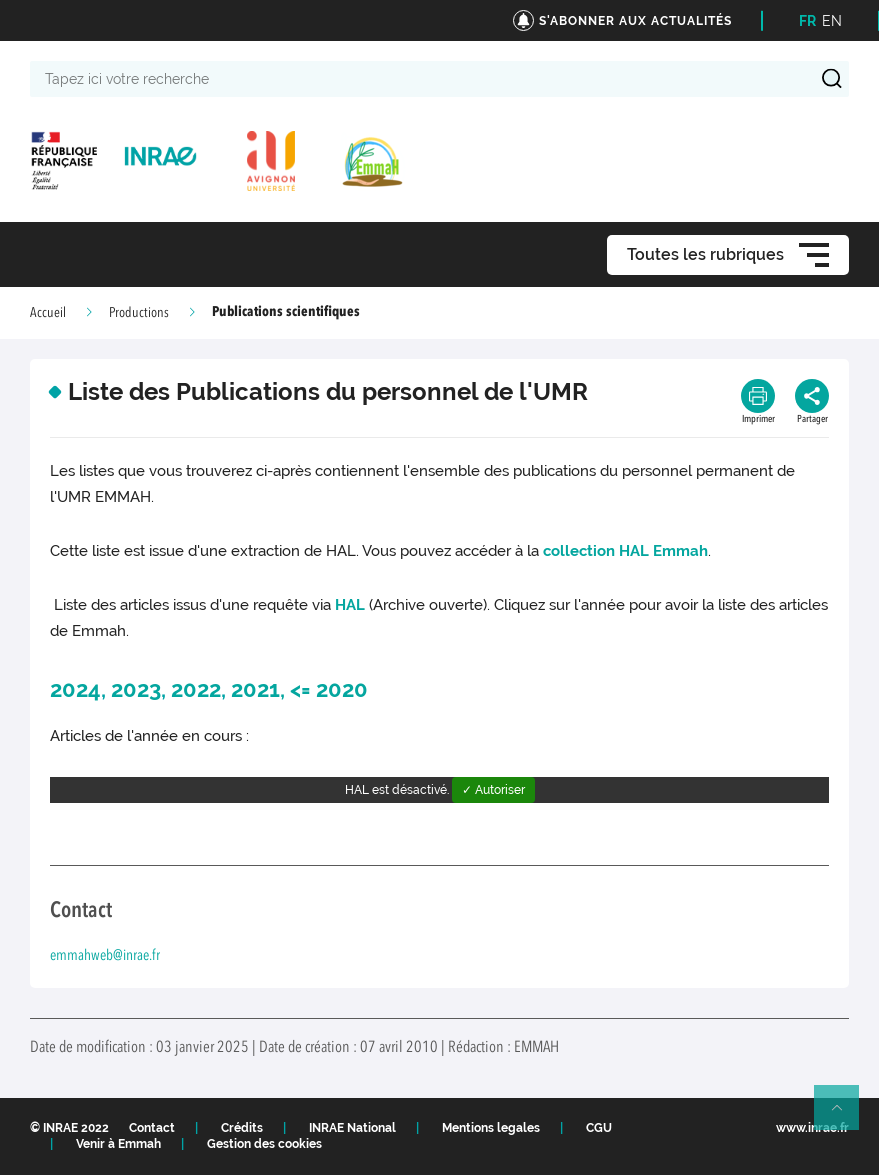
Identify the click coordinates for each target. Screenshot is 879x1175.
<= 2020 (329, 689)
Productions (139, 313)
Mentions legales (491, 1128)
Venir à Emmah (118, 1144)
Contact (152, 1128)
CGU (599, 1128)
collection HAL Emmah (625, 551)
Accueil (48, 313)
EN (832, 21)
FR (807, 21)
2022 (196, 689)
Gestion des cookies (264, 1144)
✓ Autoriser (493, 790)
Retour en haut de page (845, 1116)
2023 (136, 689)
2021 (255, 689)
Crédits (242, 1128)
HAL (350, 605)
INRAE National (352, 1128)
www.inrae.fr (812, 1128)
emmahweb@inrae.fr (105, 956)
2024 (75, 689)
